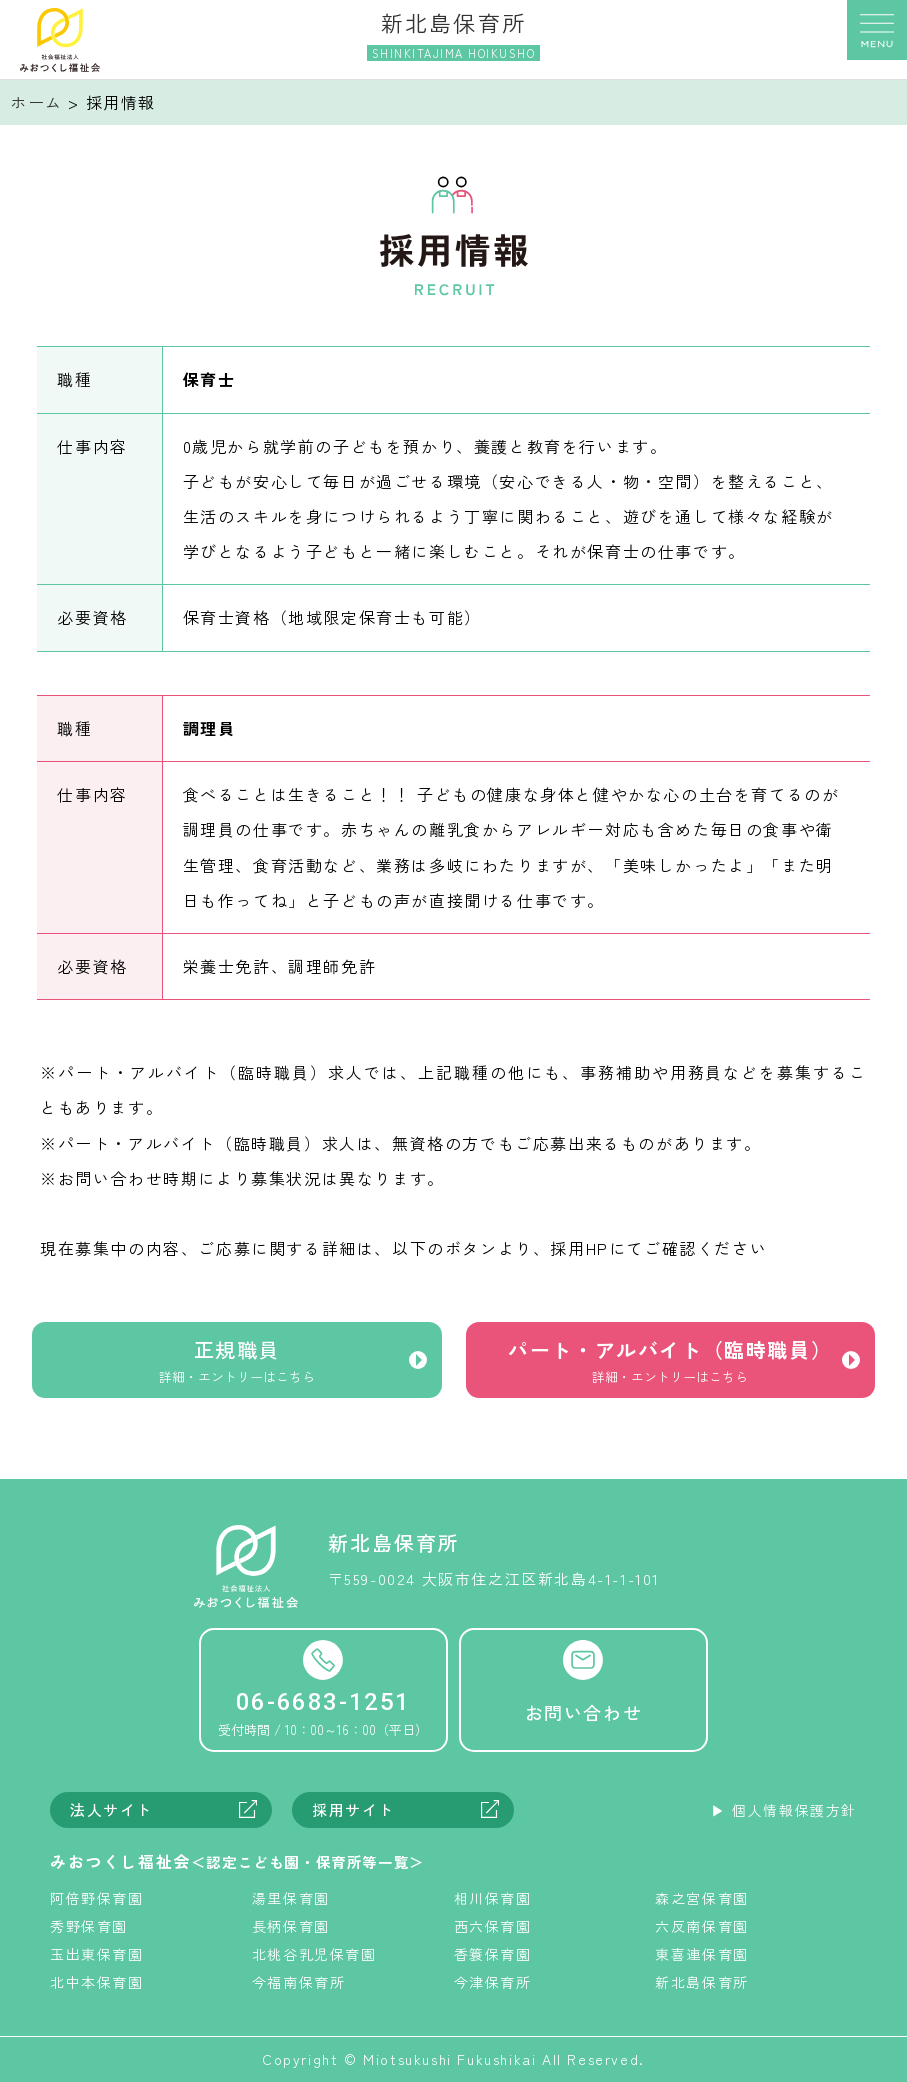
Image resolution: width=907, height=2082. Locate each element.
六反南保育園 (702, 1926)
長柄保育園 (291, 1926)
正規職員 (237, 1364)
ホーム (36, 102)
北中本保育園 (97, 1982)
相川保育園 (493, 1898)
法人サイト (111, 1809)
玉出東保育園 (97, 1954)
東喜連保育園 (702, 1954)
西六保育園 (493, 1926)
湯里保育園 (291, 1898)
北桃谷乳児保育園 (314, 1954)
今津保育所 (493, 1982)
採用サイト (353, 1809)
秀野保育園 (89, 1926)
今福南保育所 (299, 1982)
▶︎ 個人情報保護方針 (784, 1810)
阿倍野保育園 (97, 1898)
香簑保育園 (493, 1954)
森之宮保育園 (702, 1898)
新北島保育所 (702, 1982)
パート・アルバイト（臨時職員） (671, 1364)
